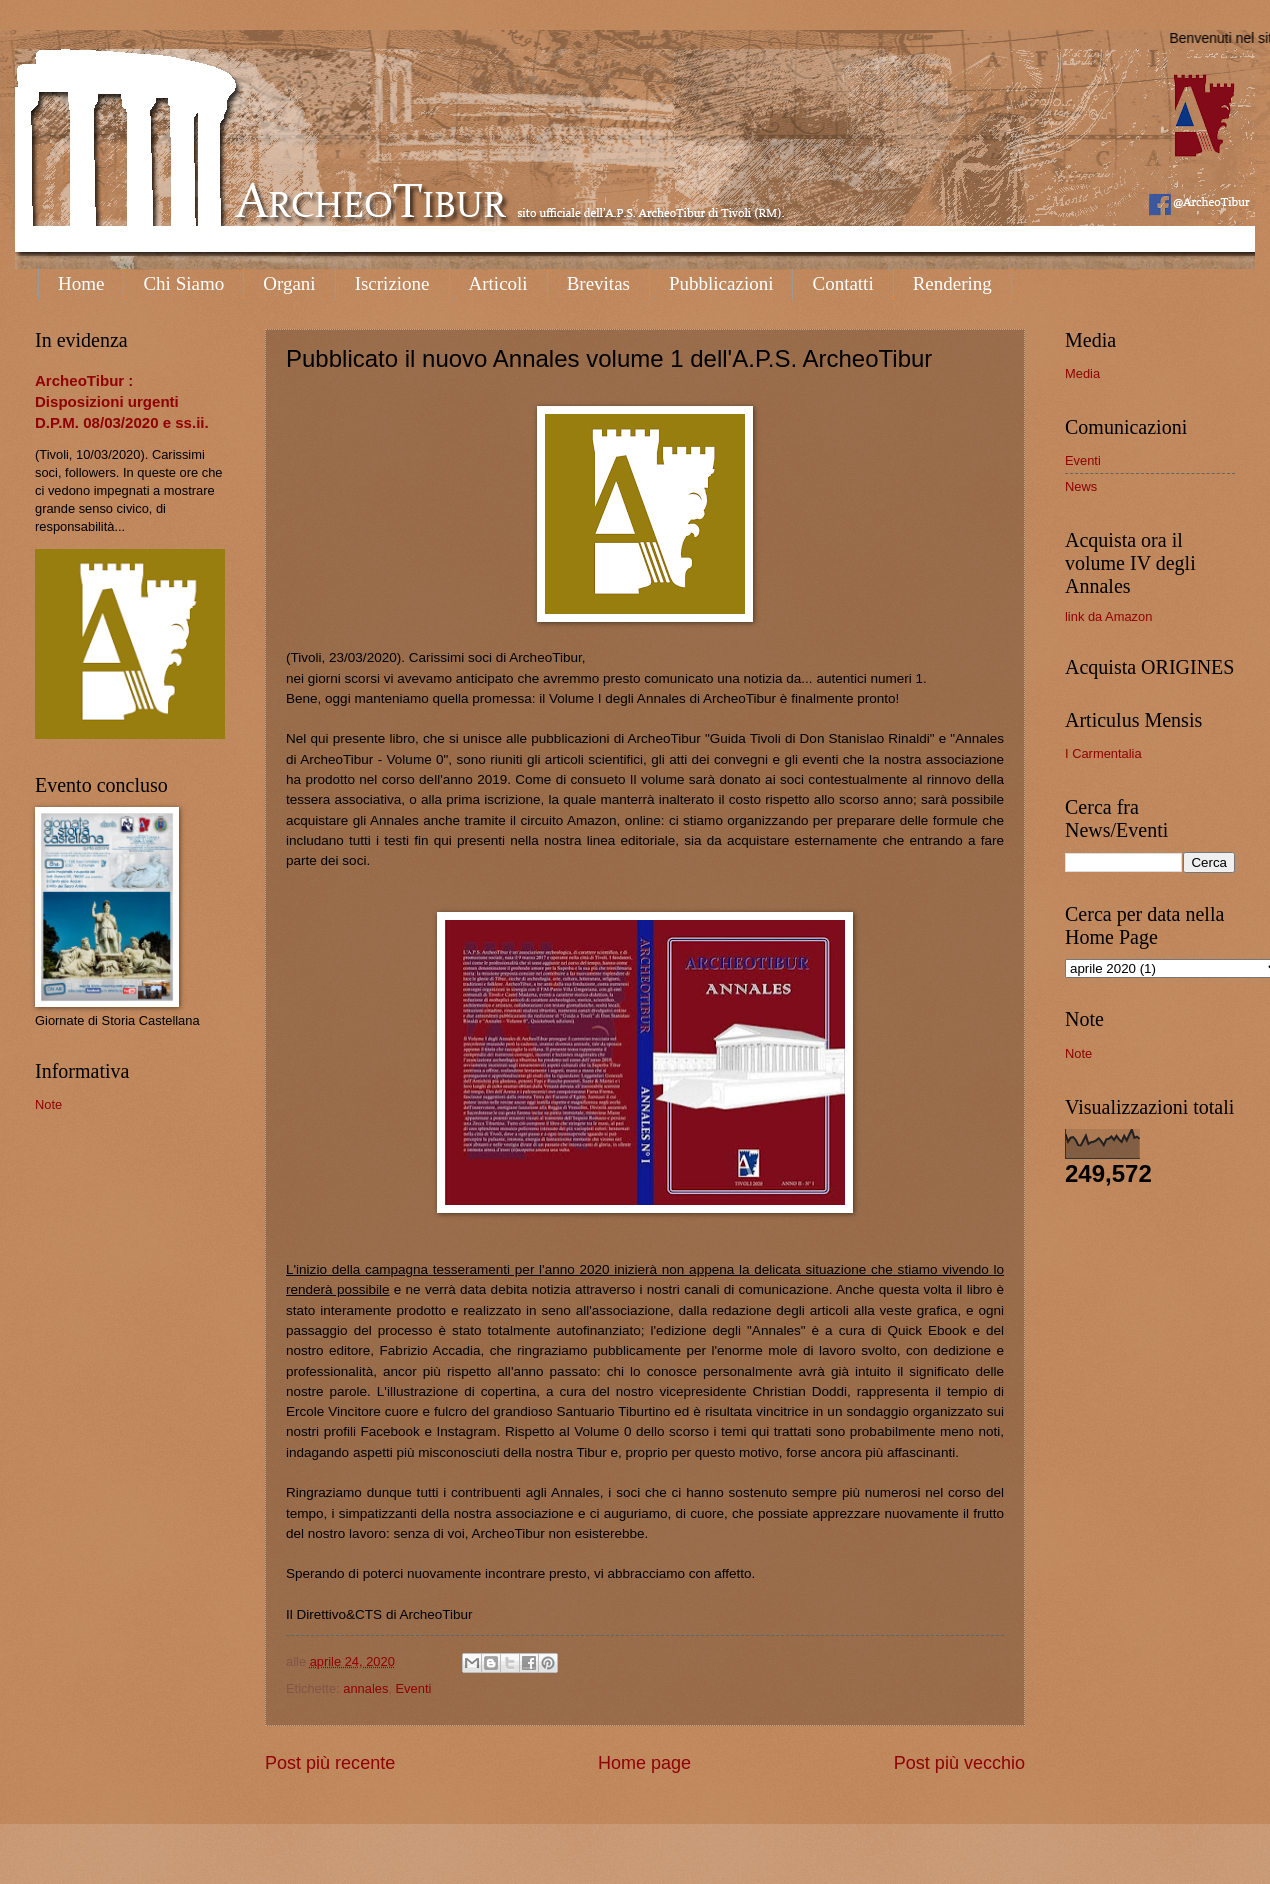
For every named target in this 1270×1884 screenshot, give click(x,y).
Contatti (842, 283)
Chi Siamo (183, 283)
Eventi (414, 1688)
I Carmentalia (1103, 753)
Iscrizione (392, 283)
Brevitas (598, 283)
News (1081, 486)
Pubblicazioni (721, 283)
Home (81, 283)
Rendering (952, 283)
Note (48, 1104)
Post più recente (330, 1763)
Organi (289, 283)
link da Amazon (1108, 616)
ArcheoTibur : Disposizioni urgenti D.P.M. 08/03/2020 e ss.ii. (122, 401)
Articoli (498, 283)
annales (365, 1688)
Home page (644, 1763)
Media (1082, 373)
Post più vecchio (959, 1763)
